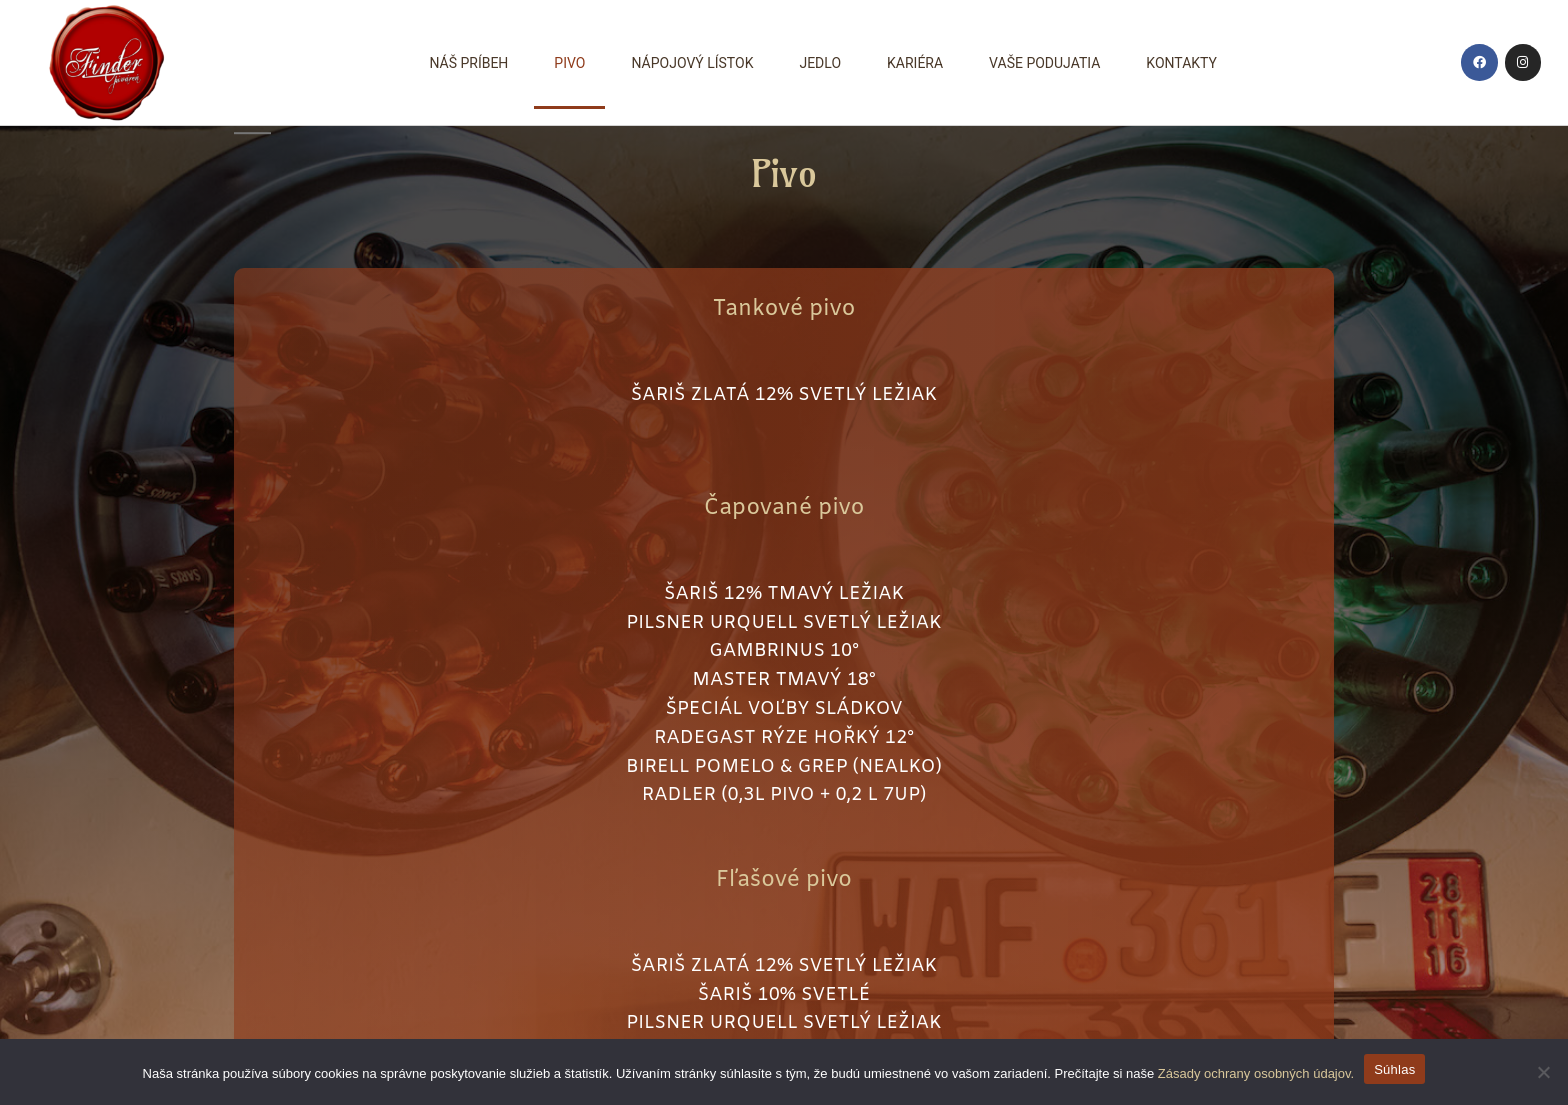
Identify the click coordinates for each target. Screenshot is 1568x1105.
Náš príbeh (468, 63)
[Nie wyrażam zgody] (1543, 1072)
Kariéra (915, 63)
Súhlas (1394, 1069)
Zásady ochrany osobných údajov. (1256, 1073)
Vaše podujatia (1044, 63)
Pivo (569, 63)
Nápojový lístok (692, 63)
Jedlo (820, 63)
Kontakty (1181, 63)
